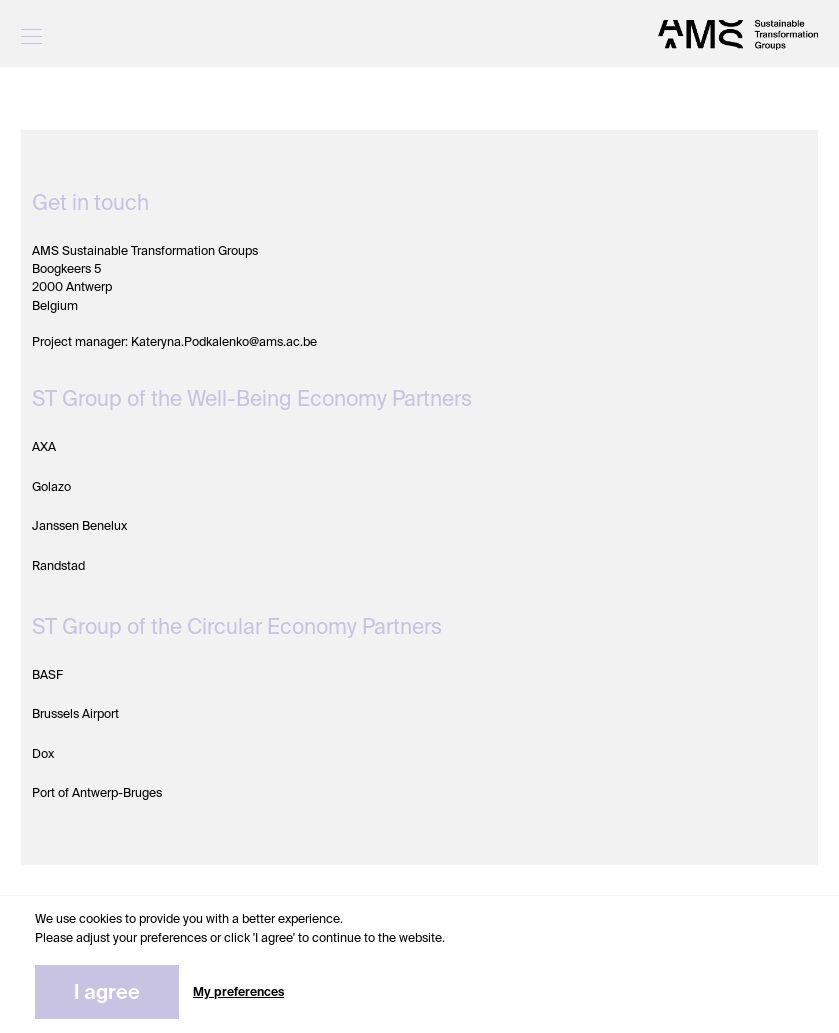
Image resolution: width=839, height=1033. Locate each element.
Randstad (58, 566)
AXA (44, 447)
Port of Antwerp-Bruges (97, 793)
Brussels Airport (75, 714)
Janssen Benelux (79, 526)
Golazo (51, 487)
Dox (43, 754)
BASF (47, 675)
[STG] (738, 35)
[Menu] (31, 35)
